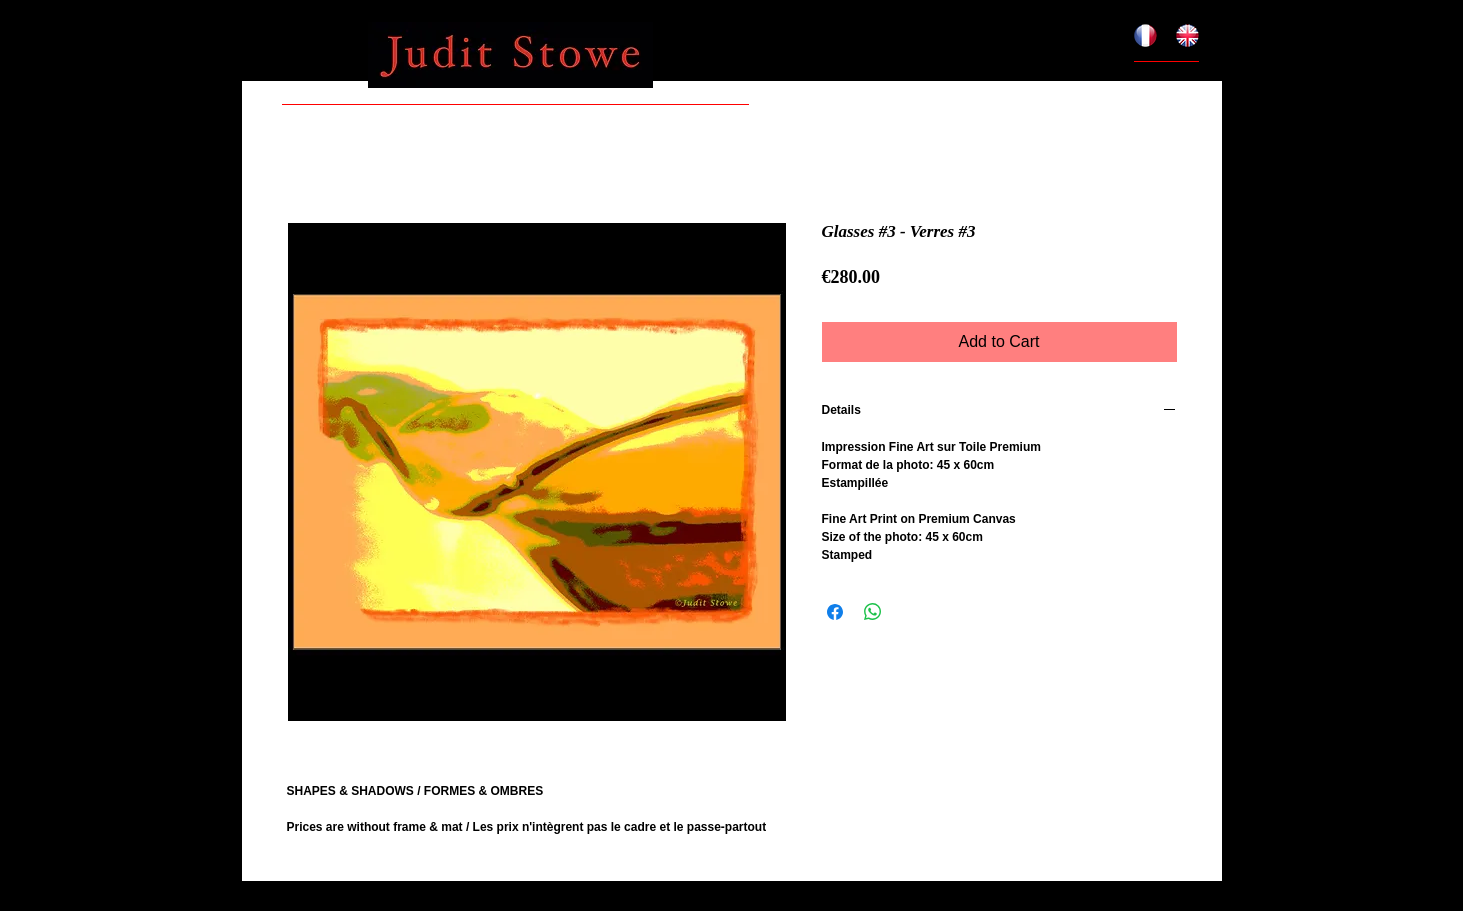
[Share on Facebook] (835, 612)
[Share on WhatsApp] (873, 612)
